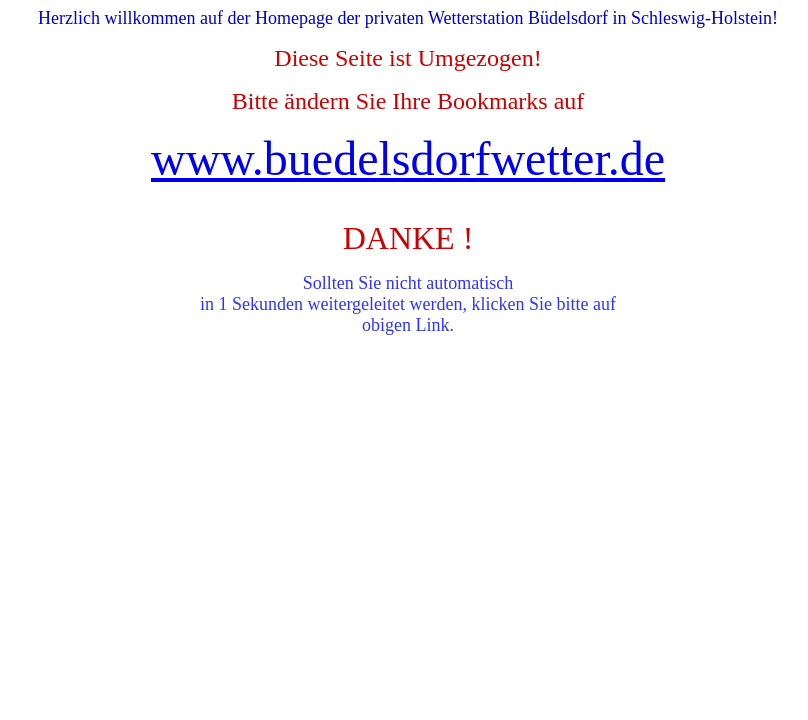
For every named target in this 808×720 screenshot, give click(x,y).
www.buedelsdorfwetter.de (408, 158)
